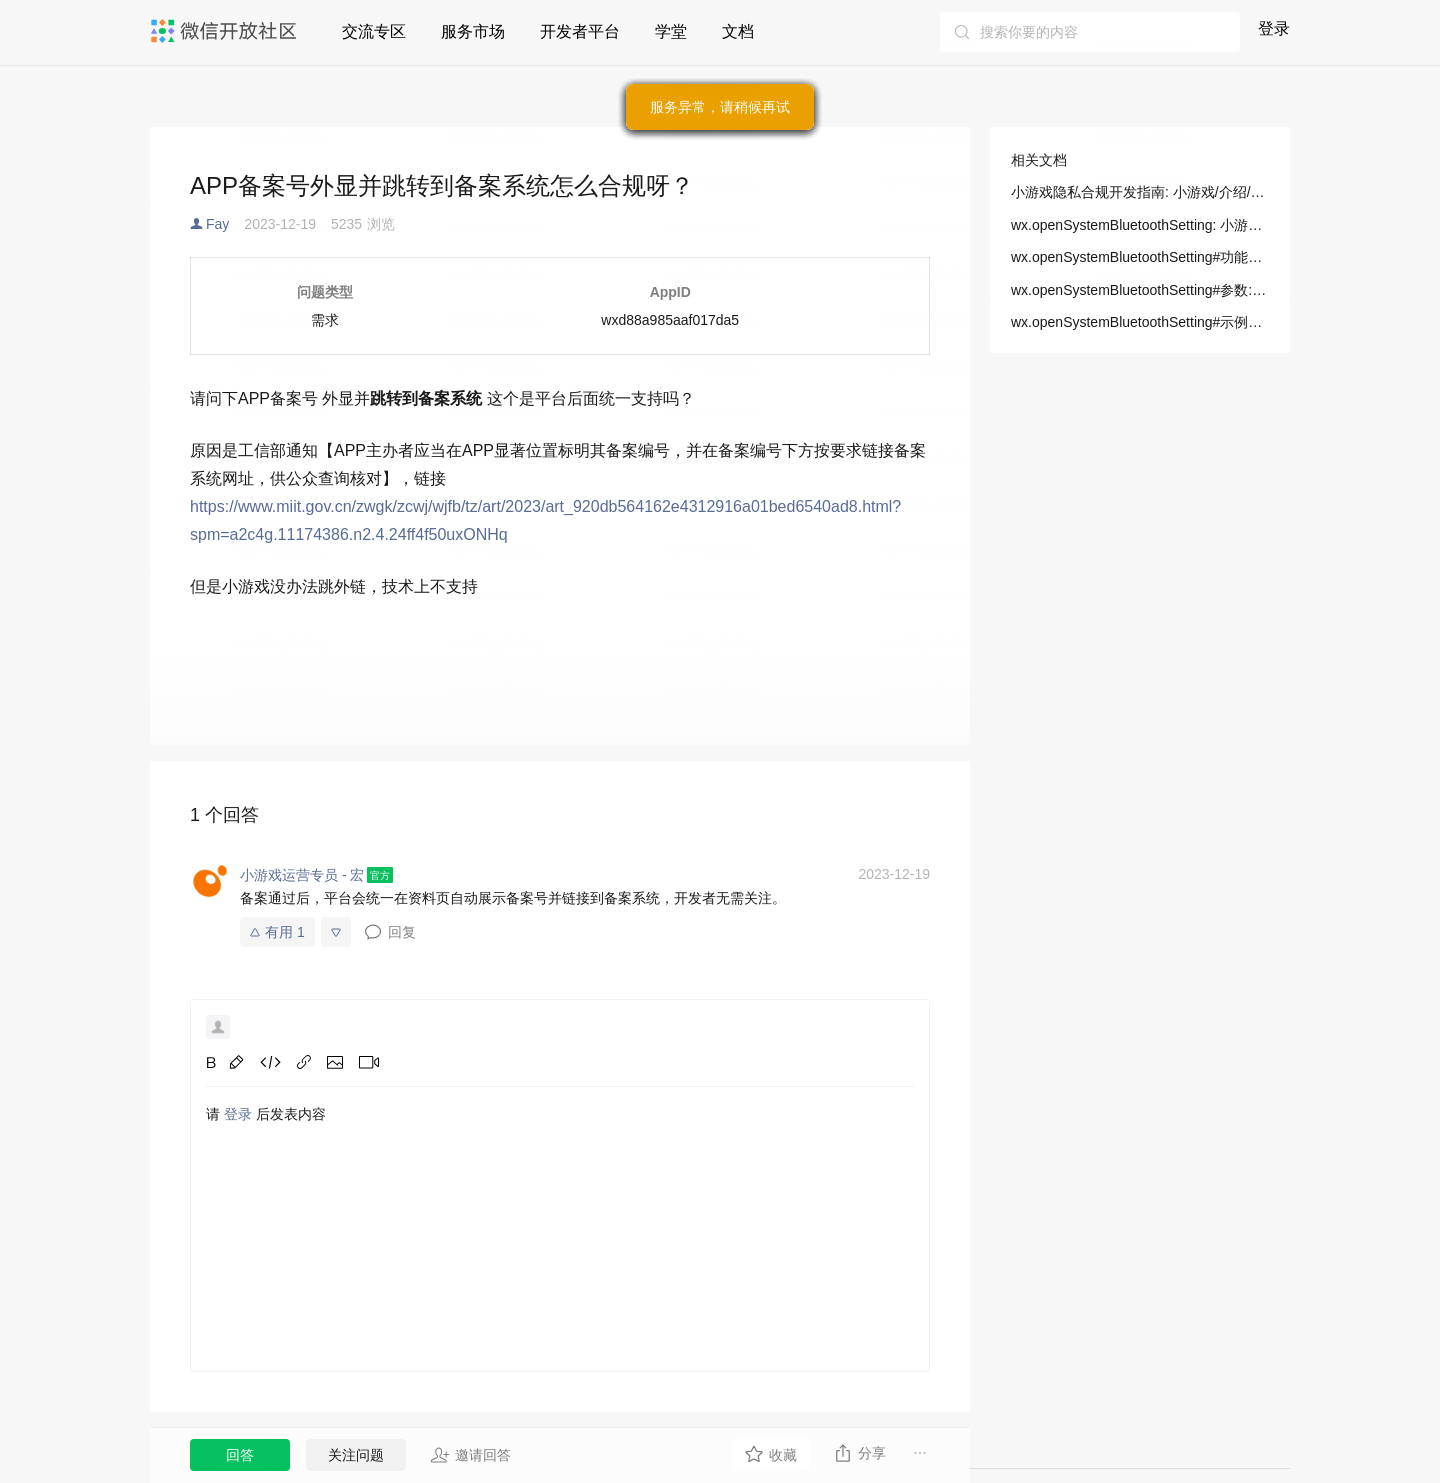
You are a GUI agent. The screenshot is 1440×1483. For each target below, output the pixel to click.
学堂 (671, 31)
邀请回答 (470, 1455)
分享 (859, 1453)
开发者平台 (580, 31)
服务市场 (473, 31)
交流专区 (374, 31)
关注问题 (356, 1455)
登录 (1274, 28)
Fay (217, 224)
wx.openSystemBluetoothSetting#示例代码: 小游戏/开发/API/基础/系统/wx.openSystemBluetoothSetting (1140, 322)
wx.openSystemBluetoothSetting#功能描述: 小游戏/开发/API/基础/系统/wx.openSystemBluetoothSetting (1140, 257)
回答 (240, 1455)
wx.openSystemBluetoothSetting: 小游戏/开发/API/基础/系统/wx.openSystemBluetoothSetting (1140, 225)
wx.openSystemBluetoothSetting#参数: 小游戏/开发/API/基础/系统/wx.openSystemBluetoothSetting (1140, 290)
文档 (738, 31)
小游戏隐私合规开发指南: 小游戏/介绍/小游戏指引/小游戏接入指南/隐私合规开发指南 (1140, 192)
